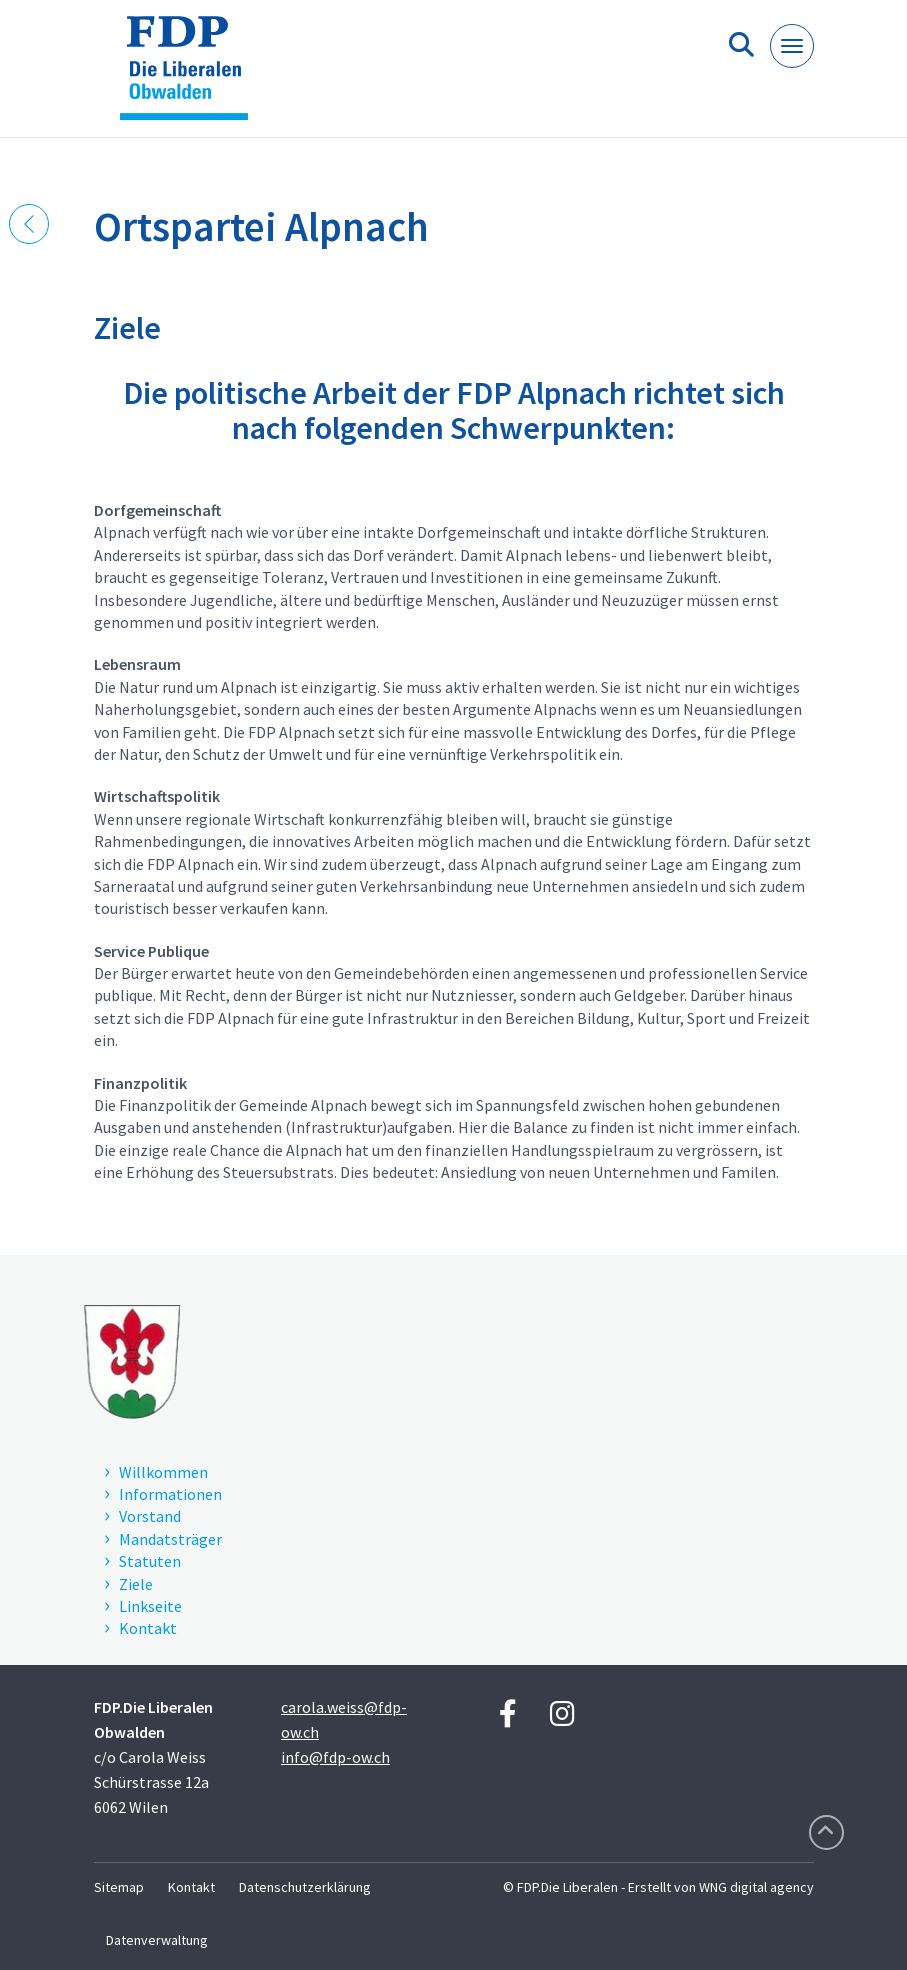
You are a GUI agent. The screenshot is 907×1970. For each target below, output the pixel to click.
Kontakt (191, 1887)
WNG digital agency (756, 1887)
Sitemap (119, 1887)
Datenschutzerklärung (305, 1887)
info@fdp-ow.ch (335, 1757)
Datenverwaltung (157, 1940)
